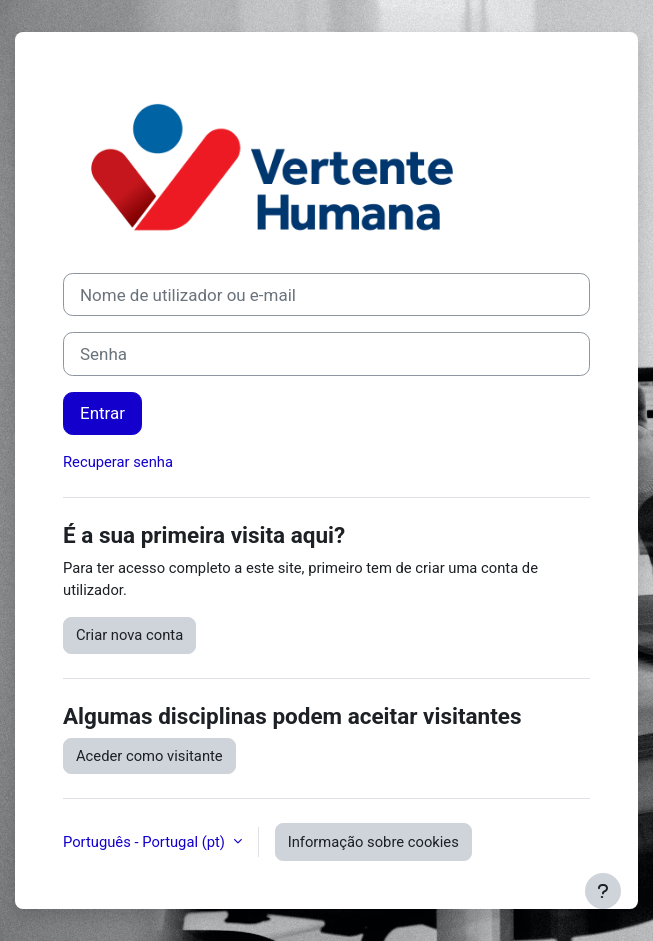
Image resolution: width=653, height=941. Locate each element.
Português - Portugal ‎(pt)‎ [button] (146, 842)
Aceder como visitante (149, 756)
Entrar (102, 413)
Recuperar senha (118, 462)
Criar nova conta (129, 635)
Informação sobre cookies (373, 842)
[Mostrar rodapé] (603, 891)
